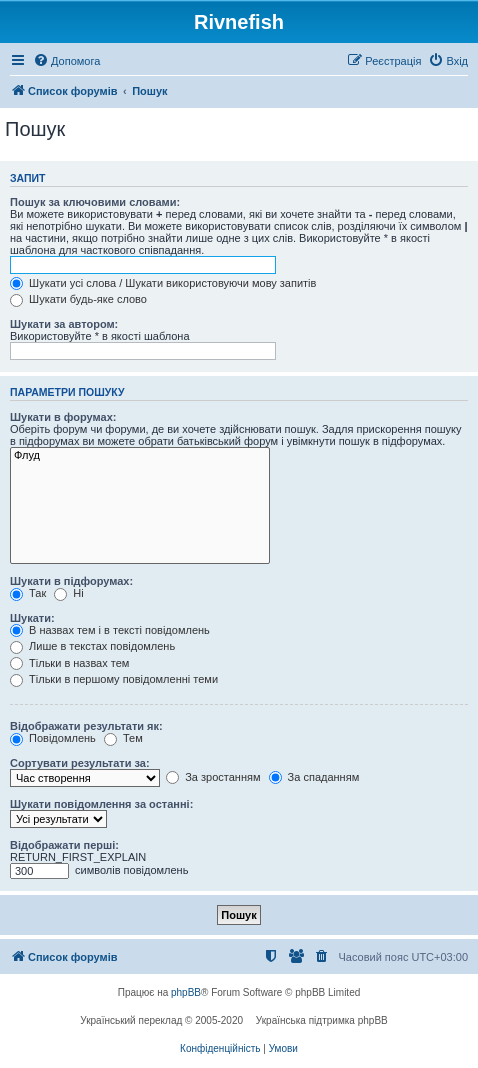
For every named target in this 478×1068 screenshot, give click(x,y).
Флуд (140, 456)
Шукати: (32, 618)
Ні (68, 593)
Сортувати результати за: (80, 763)
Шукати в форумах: (63, 417)
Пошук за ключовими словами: (95, 202)
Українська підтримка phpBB (322, 1020)
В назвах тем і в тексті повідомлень (110, 630)
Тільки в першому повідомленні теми (114, 679)
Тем (123, 738)
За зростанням (213, 777)
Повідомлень (53, 738)
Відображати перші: (64, 845)
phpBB (186, 992)
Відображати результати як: (86, 726)
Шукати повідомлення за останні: (101, 804)
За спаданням (314, 777)
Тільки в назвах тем (69, 663)
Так (28, 593)
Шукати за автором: (64, 324)
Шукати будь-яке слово (78, 299)
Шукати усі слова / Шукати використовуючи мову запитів (163, 283)
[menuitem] (66, 61)
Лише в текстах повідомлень (92, 646)
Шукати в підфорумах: (71, 581)
